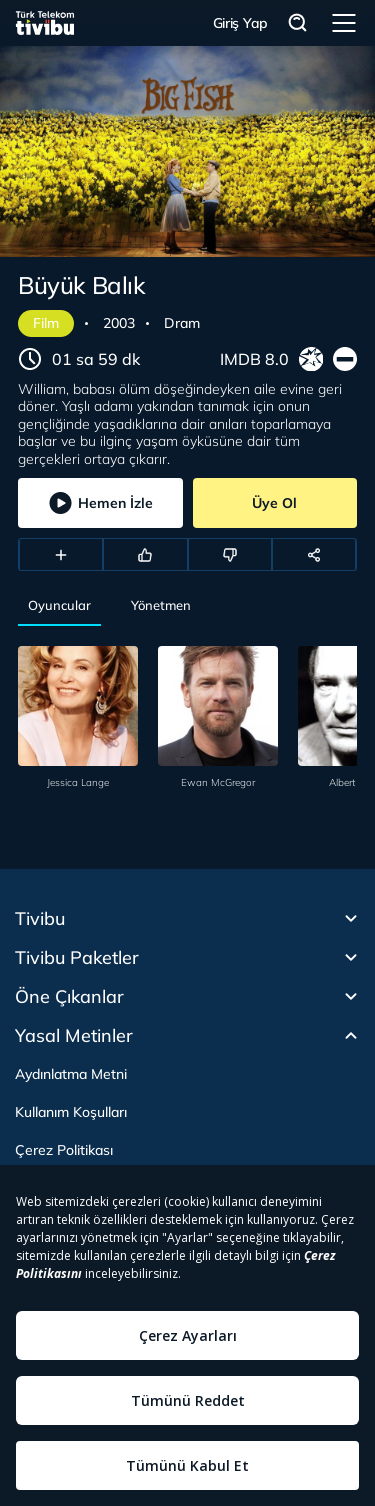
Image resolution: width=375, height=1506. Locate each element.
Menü (344, 23)
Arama (298, 23)
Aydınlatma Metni (71, 1074)
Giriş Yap (240, 23)
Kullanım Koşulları (71, 1112)
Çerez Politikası (64, 1150)
